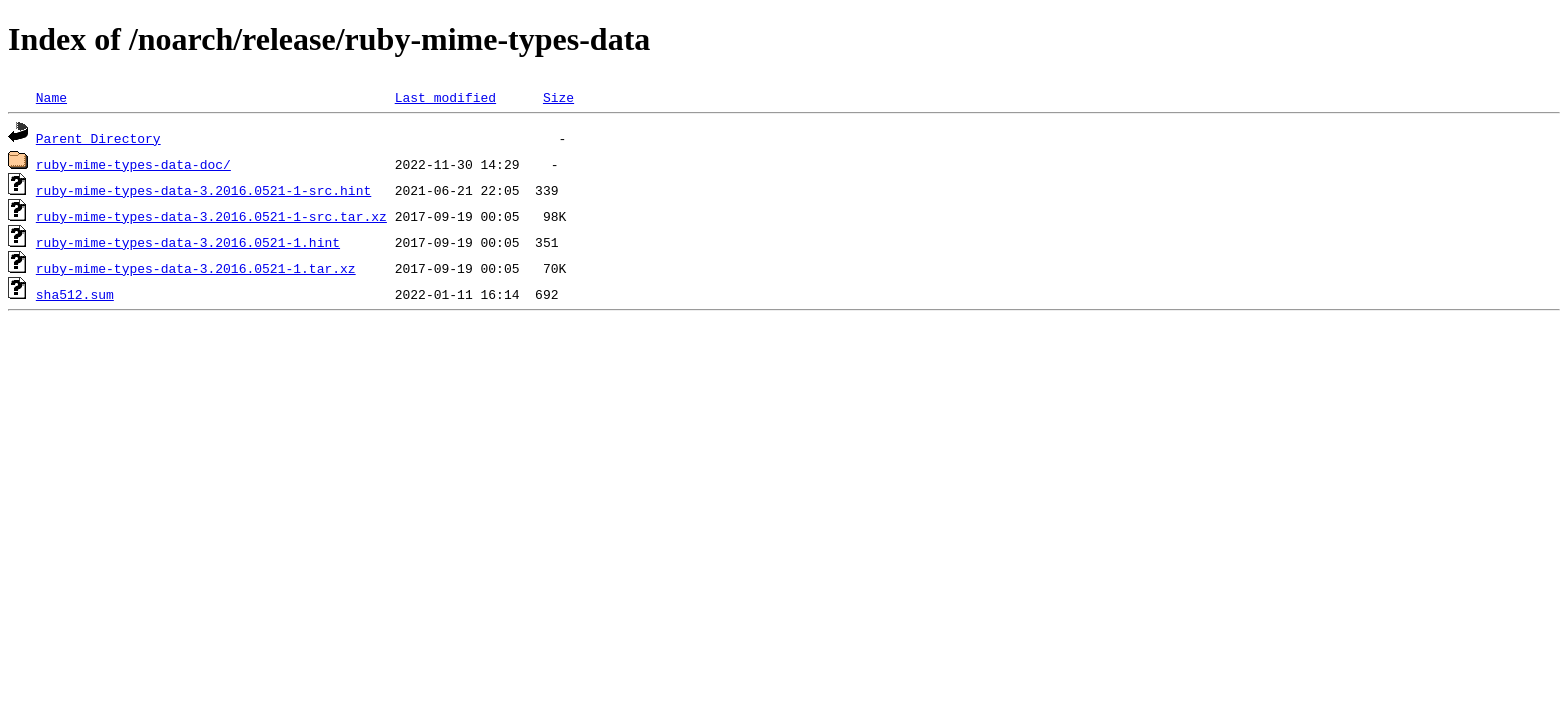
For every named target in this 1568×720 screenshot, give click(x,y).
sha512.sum (75, 294)
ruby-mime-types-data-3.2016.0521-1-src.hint (203, 190)
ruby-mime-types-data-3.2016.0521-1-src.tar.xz (211, 216)
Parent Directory (98, 138)
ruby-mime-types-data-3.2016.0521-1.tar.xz (196, 268)
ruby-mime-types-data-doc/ (133, 164)
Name (51, 97)
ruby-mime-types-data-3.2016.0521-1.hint (188, 242)
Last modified (445, 97)
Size (558, 97)
